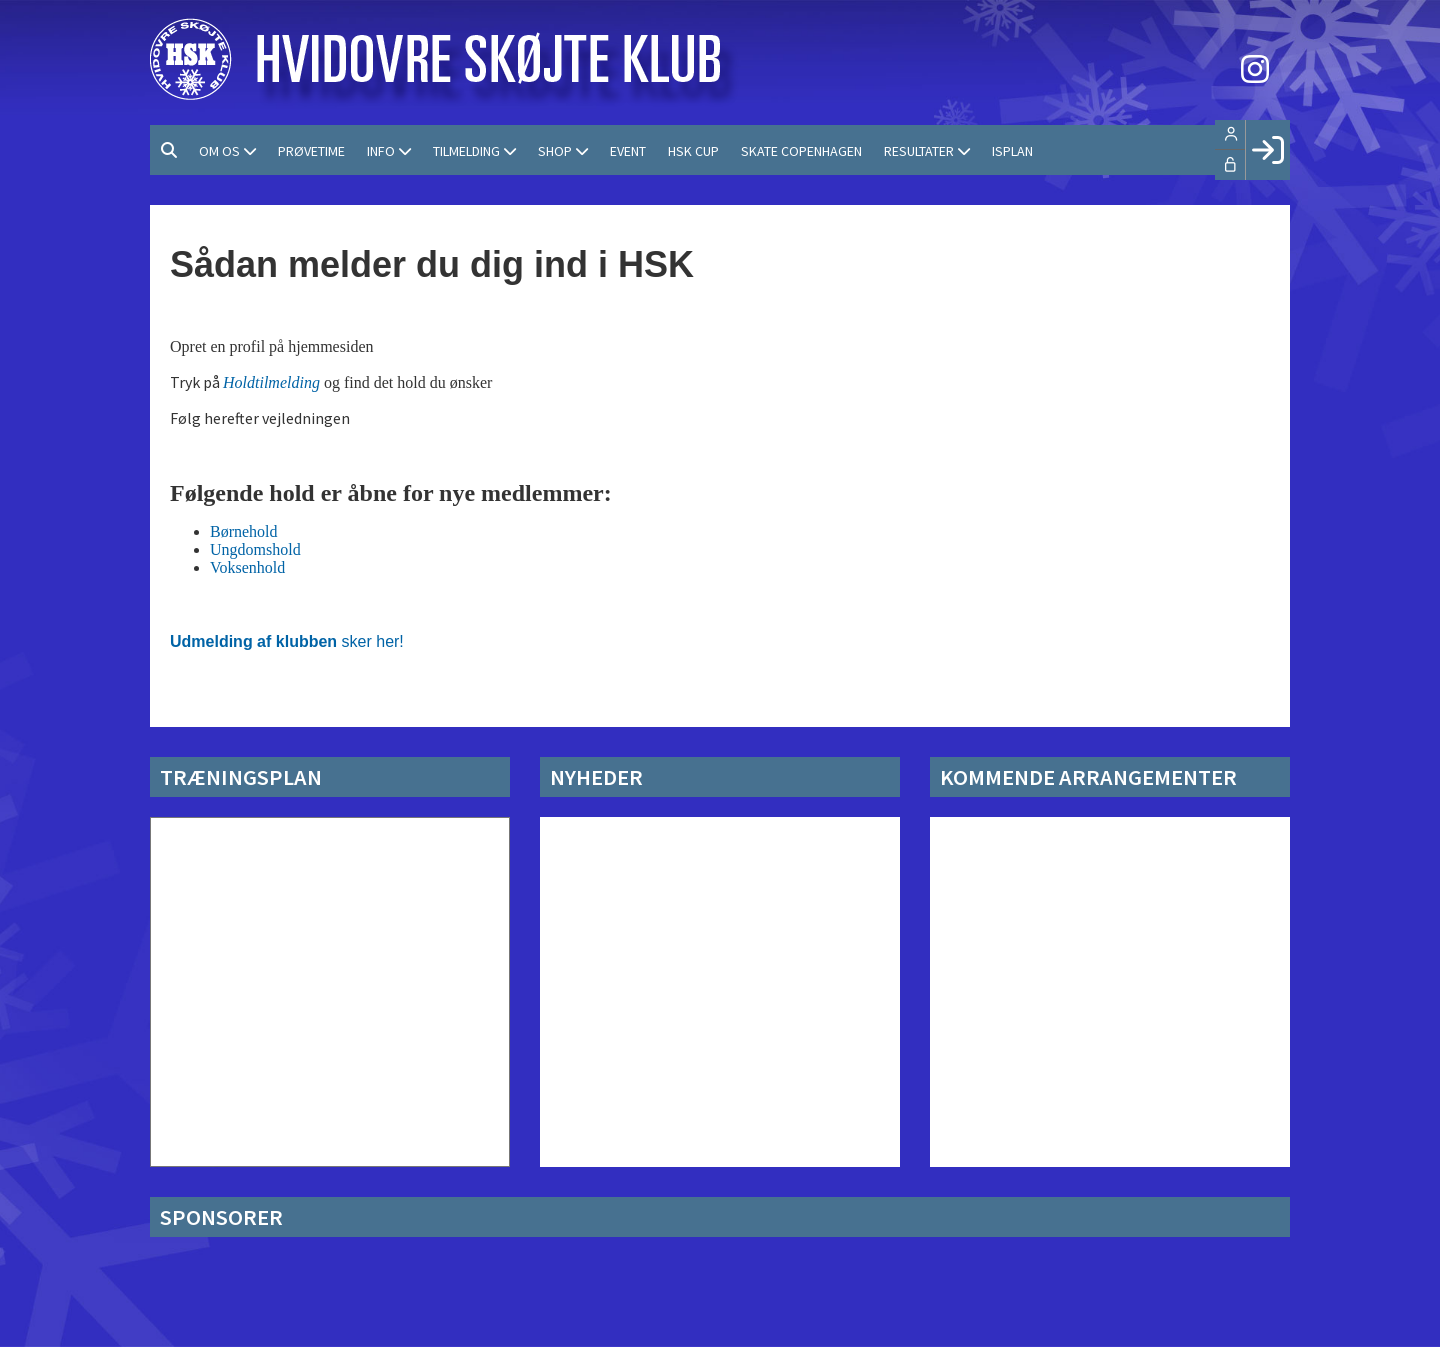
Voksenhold (247, 567)
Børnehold (244, 531)
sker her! (287, 641)
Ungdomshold (255, 549)
